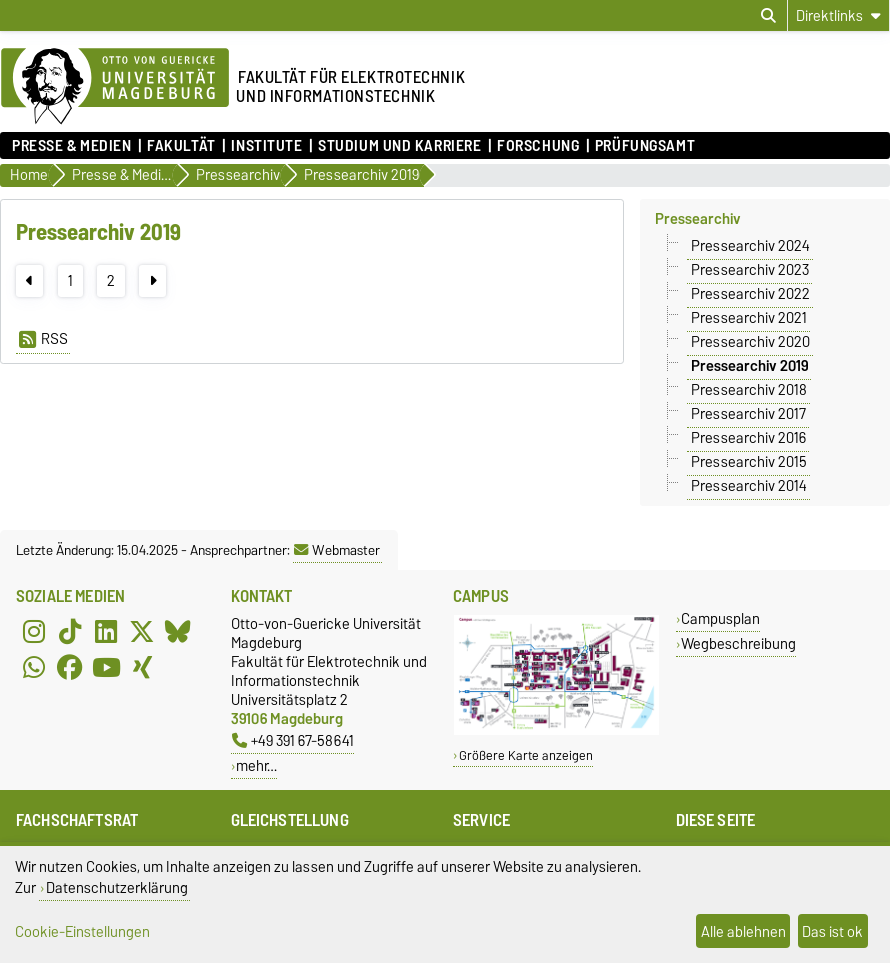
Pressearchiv (698, 219)
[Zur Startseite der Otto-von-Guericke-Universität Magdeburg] (115, 87)
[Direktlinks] (838, 15)
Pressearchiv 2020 (750, 342)
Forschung (538, 146)
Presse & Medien (71, 146)
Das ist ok (832, 931)
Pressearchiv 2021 (749, 318)
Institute (266, 146)
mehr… (256, 765)
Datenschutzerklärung (117, 887)
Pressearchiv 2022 (750, 294)
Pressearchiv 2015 (749, 462)
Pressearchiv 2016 (748, 438)
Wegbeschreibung (738, 643)
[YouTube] (106, 668)
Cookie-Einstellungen (82, 931)
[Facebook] (70, 668)
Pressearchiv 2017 (748, 414)
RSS (43, 339)
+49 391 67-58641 (293, 740)
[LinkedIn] (106, 632)
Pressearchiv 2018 (749, 390)
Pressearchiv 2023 (750, 270)
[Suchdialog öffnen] (768, 16)
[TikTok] (70, 632)
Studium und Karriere (399, 146)
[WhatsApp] (34, 668)
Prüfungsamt (645, 146)
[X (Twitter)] (142, 632)
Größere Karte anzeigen (526, 755)
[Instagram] (34, 632)
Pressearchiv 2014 (749, 486)
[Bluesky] (178, 632)
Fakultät (181, 146)
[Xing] (142, 668)
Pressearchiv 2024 (750, 246)
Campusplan (720, 618)
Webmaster (337, 550)
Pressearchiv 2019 (749, 366)
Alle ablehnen (743, 931)
